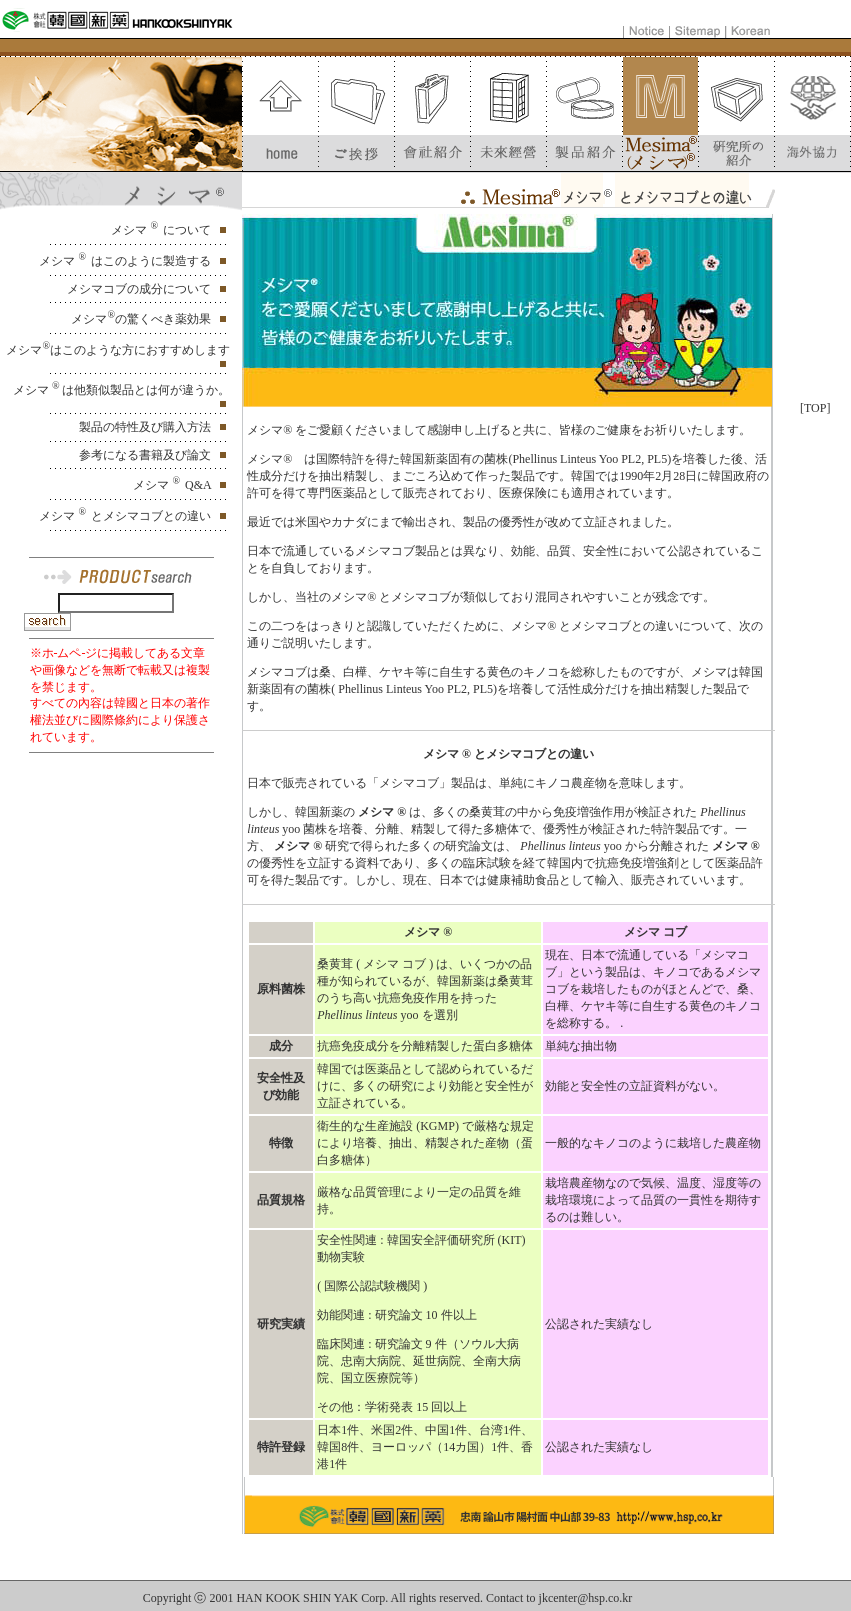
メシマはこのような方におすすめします (118, 350)
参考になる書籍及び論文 (146, 455)
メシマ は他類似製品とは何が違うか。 (121, 390)
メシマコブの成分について (140, 289)
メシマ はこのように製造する (126, 261)
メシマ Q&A (173, 485)
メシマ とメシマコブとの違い (126, 516)
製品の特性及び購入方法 (146, 427)
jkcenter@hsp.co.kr (586, 1598)
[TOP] (815, 408)
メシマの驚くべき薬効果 (142, 319)
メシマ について (162, 230)
